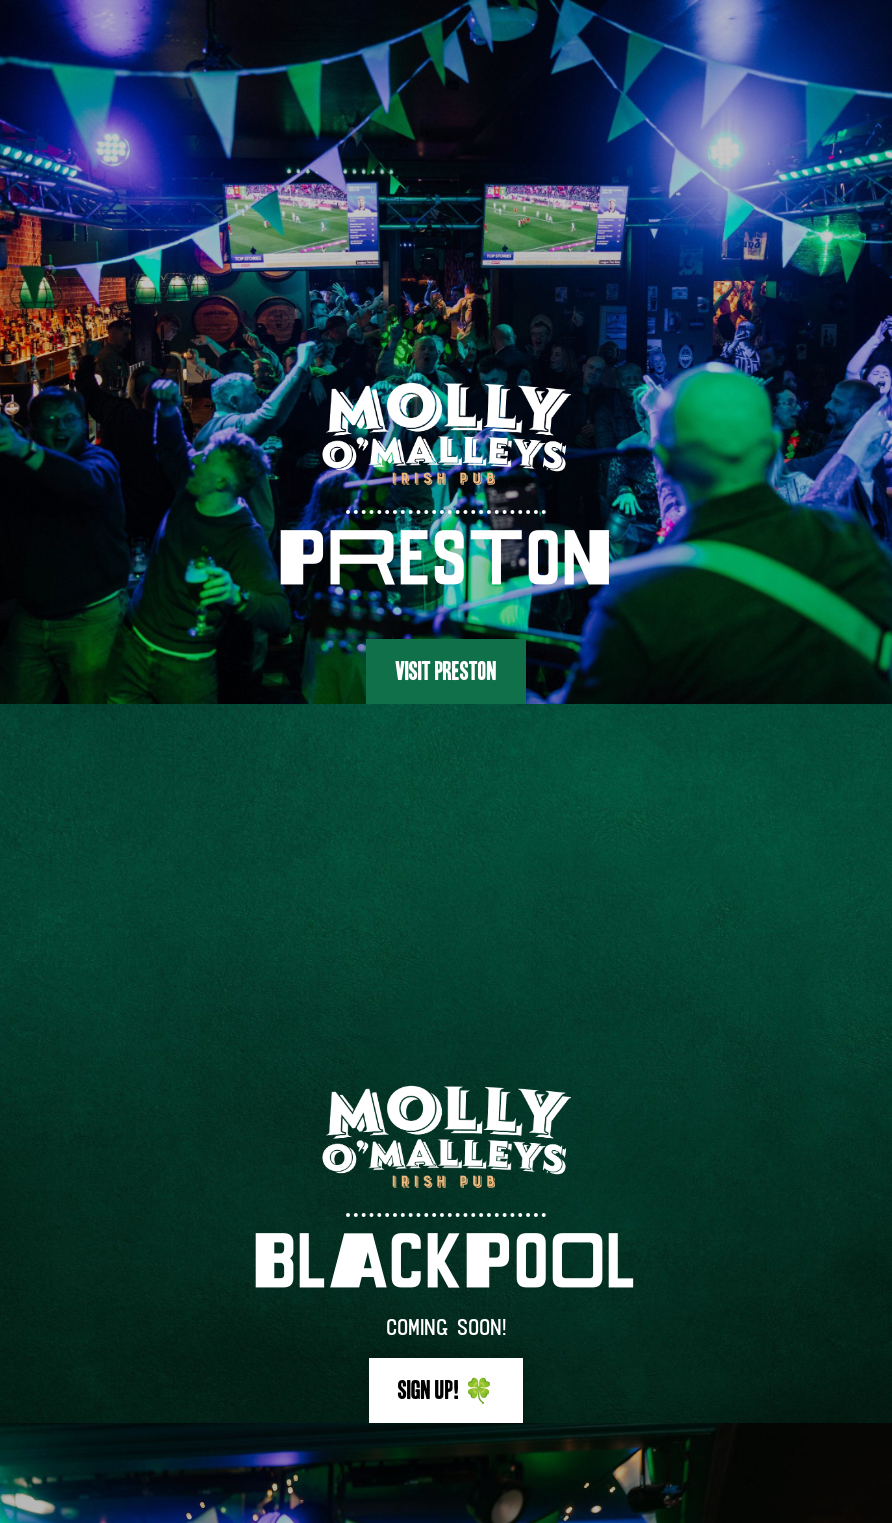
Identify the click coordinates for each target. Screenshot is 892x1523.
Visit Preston (446, 671)
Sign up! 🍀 (446, 1390)
